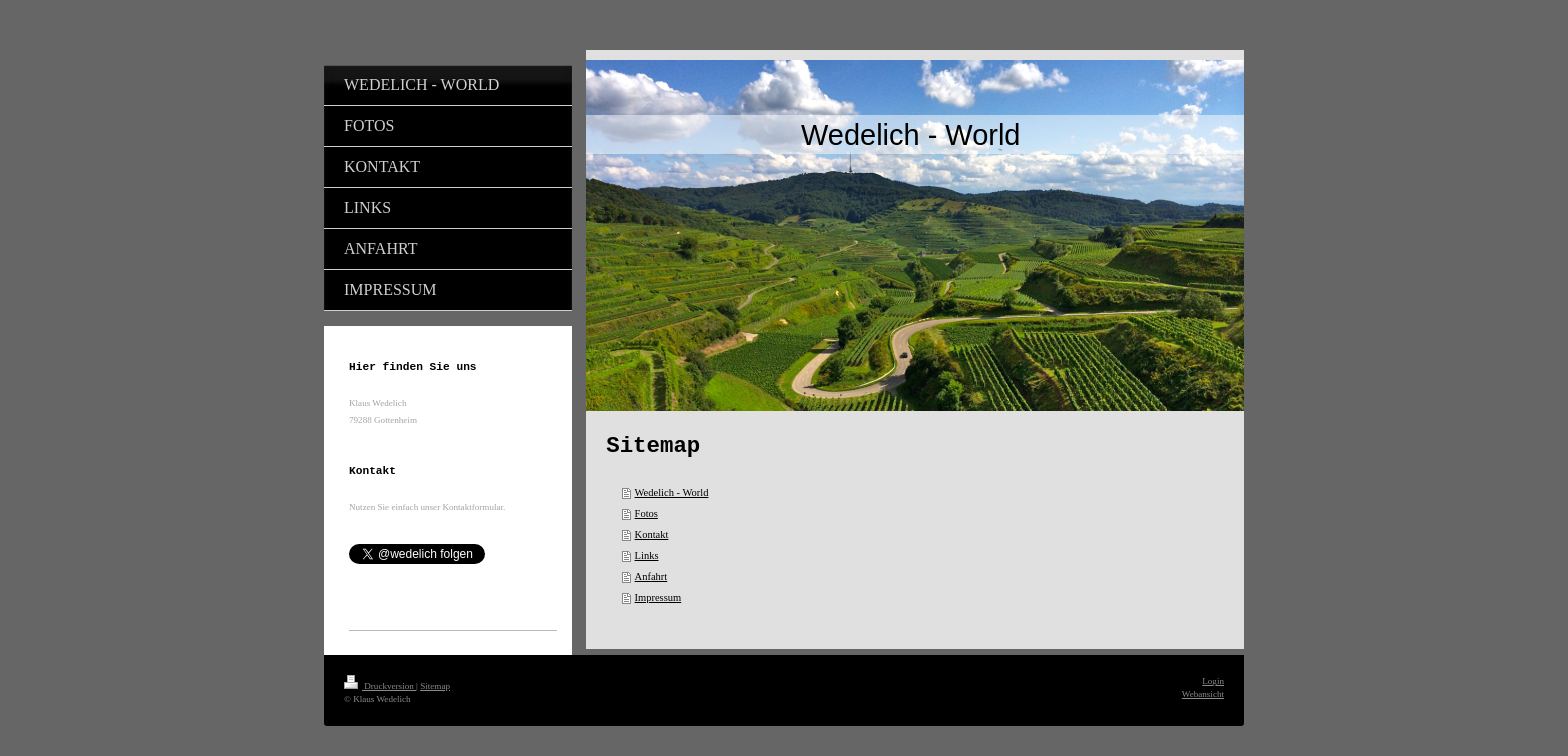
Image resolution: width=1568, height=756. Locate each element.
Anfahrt (651, 576)
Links (647, 555)
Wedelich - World (672, 492)
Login (1213, 681)
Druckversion (380, 686)
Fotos (646, 513)
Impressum (658, 597)
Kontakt (652, 534)
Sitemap (435, 686)
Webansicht (1203, 694)
